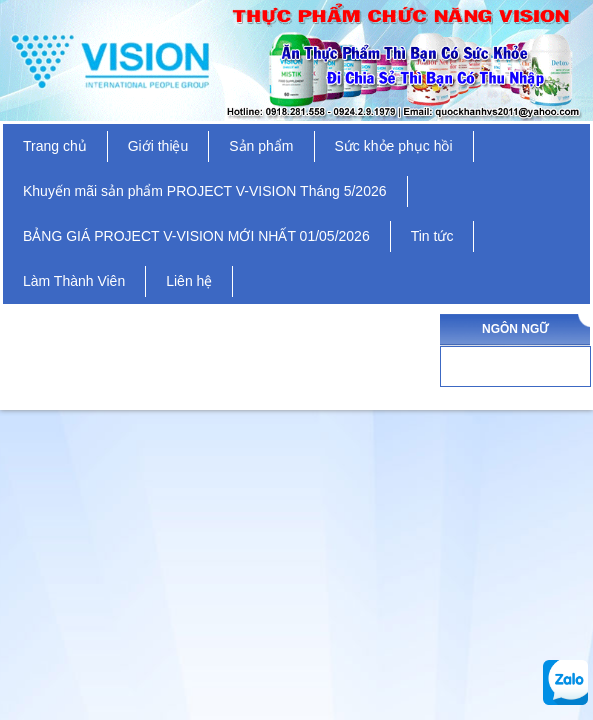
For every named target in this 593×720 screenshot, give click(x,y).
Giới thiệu (158, 146)
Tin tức (432, 236)
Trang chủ (55, 146)
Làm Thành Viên (74, 281)
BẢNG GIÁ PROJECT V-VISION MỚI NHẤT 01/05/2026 (196, 236)
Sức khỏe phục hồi (394, 146)
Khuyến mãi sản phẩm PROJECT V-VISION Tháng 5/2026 (205, 191)
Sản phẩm (261, 146)
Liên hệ (189, 281)
